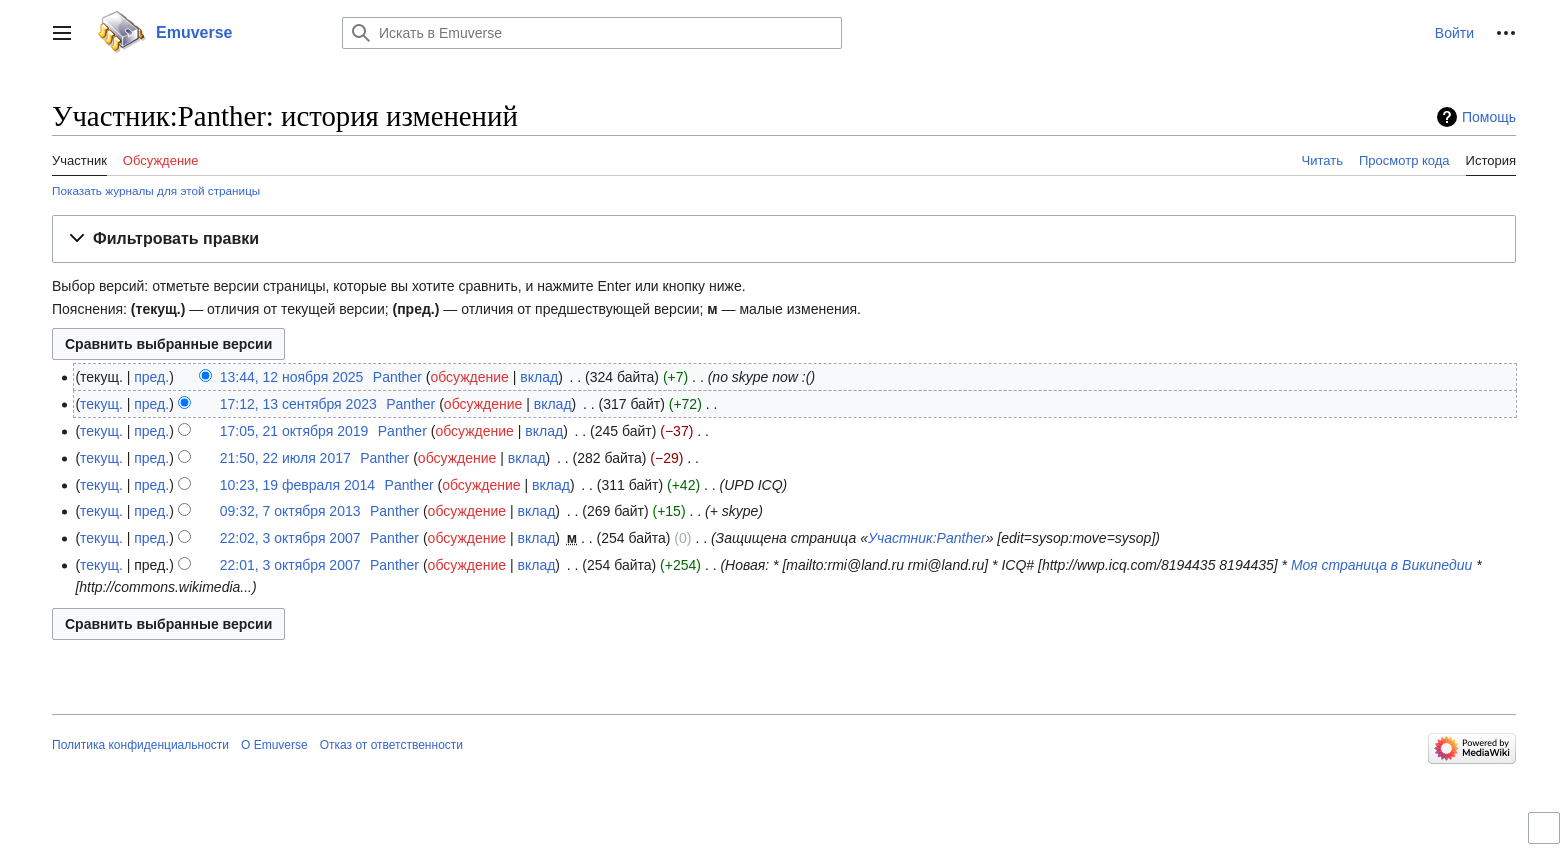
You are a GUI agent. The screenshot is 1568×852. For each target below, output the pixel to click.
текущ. (101, 404)
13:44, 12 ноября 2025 (292, 377)
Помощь (1489, 117)
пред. (151, 377)
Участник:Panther (927, 538)
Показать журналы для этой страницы (156, 190)
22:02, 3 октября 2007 (290, 538)
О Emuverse (274, 745)
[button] (62, 33)
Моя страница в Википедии (1381, 565)
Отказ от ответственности (391, 745)
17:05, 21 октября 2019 (294, 431)
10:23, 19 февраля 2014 (297, 485)
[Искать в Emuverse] (592, 33)
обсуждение (469, 377)
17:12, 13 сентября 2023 (298, 404)
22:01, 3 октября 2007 (290, 565)
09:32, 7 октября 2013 (290, 511)
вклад (539, 377)
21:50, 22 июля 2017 (285, 458)
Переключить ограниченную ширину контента (1547, 836)
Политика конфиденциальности (140, 745)
